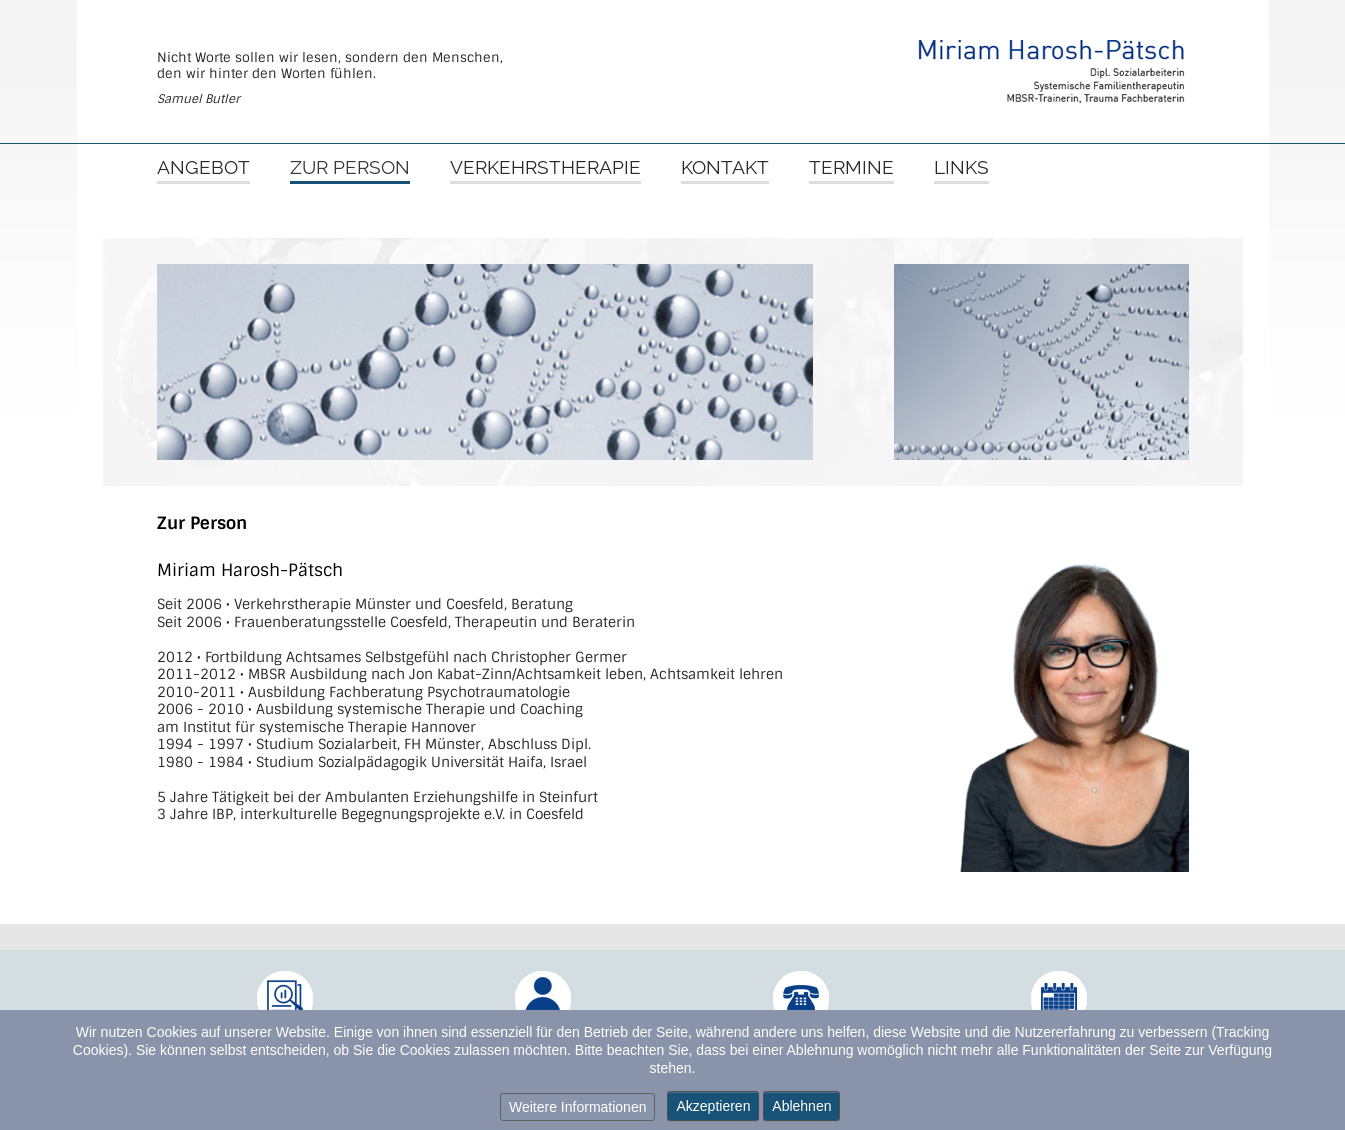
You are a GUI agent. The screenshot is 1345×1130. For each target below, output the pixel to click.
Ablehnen (801, 1106)
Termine (851, 168)
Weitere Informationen (577, 1107)
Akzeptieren (713, 1106)
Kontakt (725, 168)
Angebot (203, 168)
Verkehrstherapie (545, 168)
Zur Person (350, 168)
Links (961, 168)
